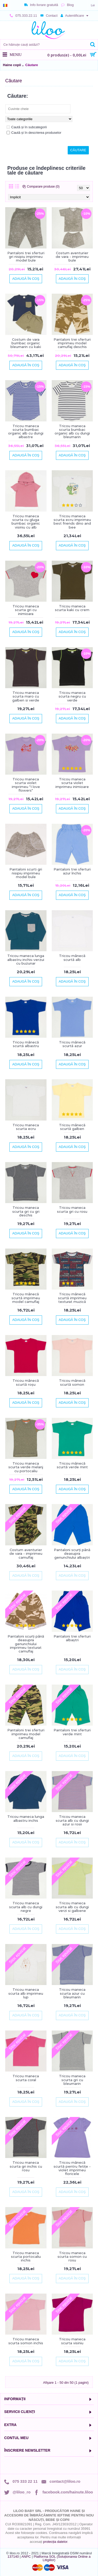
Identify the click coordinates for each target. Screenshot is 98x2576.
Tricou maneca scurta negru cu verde (72, 696)
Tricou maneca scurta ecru (26, 1127)
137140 (13, 2556)
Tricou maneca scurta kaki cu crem (72, 608)
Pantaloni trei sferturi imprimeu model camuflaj (25, 1734)
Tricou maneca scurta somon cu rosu (72, 2256)
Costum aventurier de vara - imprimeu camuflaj (25, 1553)
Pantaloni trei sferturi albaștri (72, 1638)
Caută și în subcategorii (27, 127)
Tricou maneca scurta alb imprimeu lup (25, 1993)
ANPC (26, 2556)
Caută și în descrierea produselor (34, 133)
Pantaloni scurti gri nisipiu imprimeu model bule (25, 873)
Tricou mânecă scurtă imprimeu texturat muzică (72, 1298)
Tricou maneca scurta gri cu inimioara (26, 610)
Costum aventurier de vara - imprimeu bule (72, 257)
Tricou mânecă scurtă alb (72, 957)
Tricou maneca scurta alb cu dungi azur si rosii (72, 1820)
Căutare (31, 65)
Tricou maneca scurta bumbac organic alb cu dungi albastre (25, 431)
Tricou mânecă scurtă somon (72, 1382)
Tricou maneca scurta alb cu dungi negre (25, 1907)
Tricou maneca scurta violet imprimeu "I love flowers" (26, 784)
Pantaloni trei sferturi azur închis (72, 871)
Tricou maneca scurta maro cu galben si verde (25, 696)
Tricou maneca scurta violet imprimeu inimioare (72, 783)
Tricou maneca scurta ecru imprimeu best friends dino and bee (72, 521)
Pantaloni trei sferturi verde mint (72, 1732)
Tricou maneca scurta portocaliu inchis (26, 2256)
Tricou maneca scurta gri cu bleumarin (72, 2080)
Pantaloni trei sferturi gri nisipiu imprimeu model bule (25, 257)
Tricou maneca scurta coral (26, 2078)
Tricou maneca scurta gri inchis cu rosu (26, 2166)
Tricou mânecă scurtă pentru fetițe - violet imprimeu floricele (72, 2168)
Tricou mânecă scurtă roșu (26, 1382)
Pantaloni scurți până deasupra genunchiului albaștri (72, 1553)
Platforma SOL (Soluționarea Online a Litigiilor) (62, 2558)
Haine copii (12, 65)
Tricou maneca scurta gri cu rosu (72, 1209)
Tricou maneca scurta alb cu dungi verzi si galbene (72, 1907)
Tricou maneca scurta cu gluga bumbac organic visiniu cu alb (25, 521)
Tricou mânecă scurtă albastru (26, 1044)
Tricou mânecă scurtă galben (72, 1127)
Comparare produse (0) (43, 186)
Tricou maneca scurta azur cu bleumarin (72, 1993)
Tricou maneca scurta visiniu (72, 2341)
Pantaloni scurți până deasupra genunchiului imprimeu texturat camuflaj (26, 1643)
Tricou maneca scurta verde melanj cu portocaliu (25, 1467)
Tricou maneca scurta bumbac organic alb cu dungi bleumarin (72, 431)
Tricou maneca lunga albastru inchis (25, 1818)
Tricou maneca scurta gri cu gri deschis (25, 1211)
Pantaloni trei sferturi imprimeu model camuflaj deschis (72, 343)
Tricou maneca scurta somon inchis (25, 2341)
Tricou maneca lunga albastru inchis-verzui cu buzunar (25, 959)
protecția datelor (55, 2542)
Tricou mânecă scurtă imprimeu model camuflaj (25, 1298)
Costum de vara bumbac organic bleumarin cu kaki (25, 343)
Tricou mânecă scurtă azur (72, 1044)
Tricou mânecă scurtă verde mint (72, 1465)
